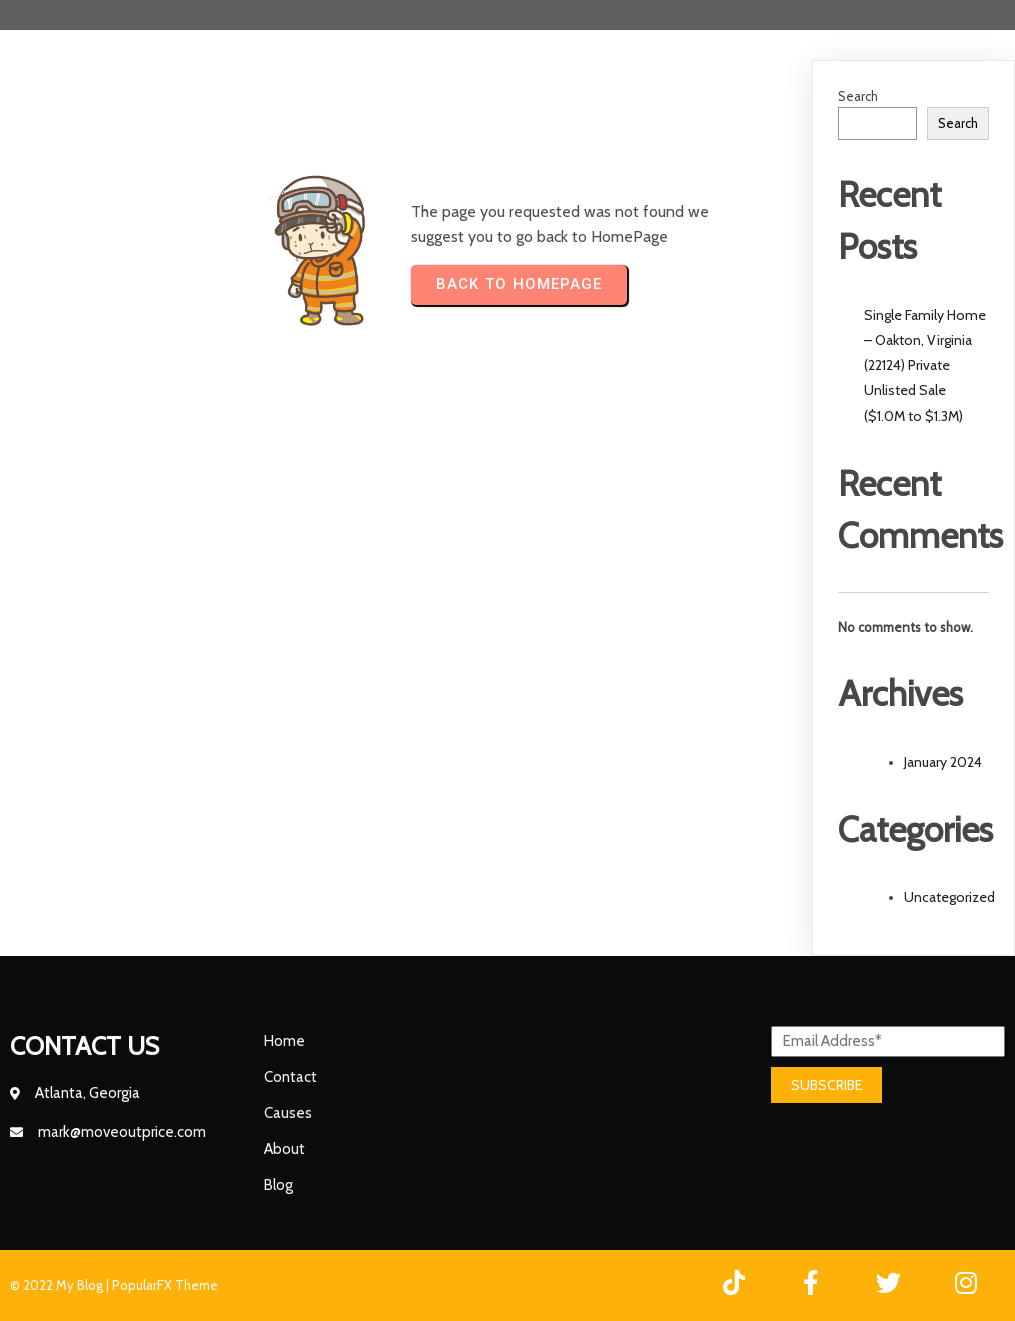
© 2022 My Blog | (61, 1285)
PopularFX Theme (165, 1285)
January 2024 (943, 762)
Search (858, 96)
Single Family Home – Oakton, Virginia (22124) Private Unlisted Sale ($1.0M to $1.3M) (925, 365)
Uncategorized (949, 897)
